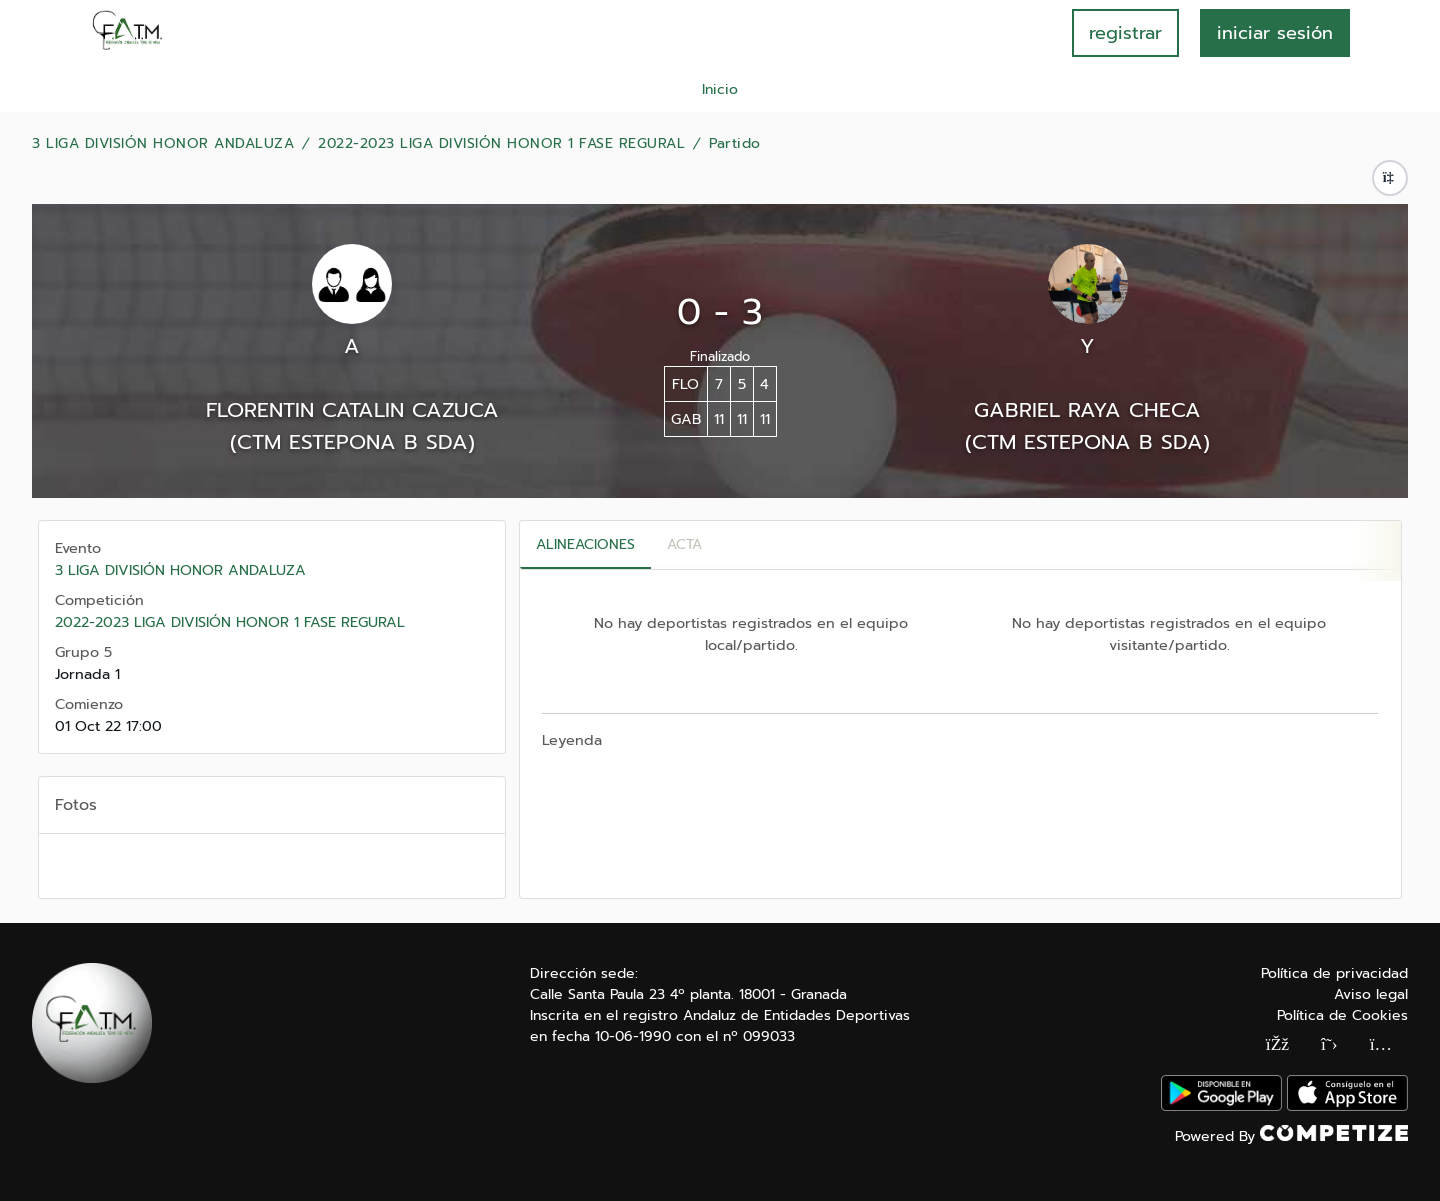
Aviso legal (1371, 994)
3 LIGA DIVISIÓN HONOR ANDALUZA (163, 144)
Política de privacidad (1334, 973)
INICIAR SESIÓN (1275, 33)
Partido (735, 144)
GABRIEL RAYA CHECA (1087, 410)
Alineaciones (585, 544)
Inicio (720, 89)
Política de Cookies (1342, 1015)
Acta (684, 544)
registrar (1125, 33)
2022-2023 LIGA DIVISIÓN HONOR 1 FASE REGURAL (501, 144)
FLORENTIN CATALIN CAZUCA (352, 410)
